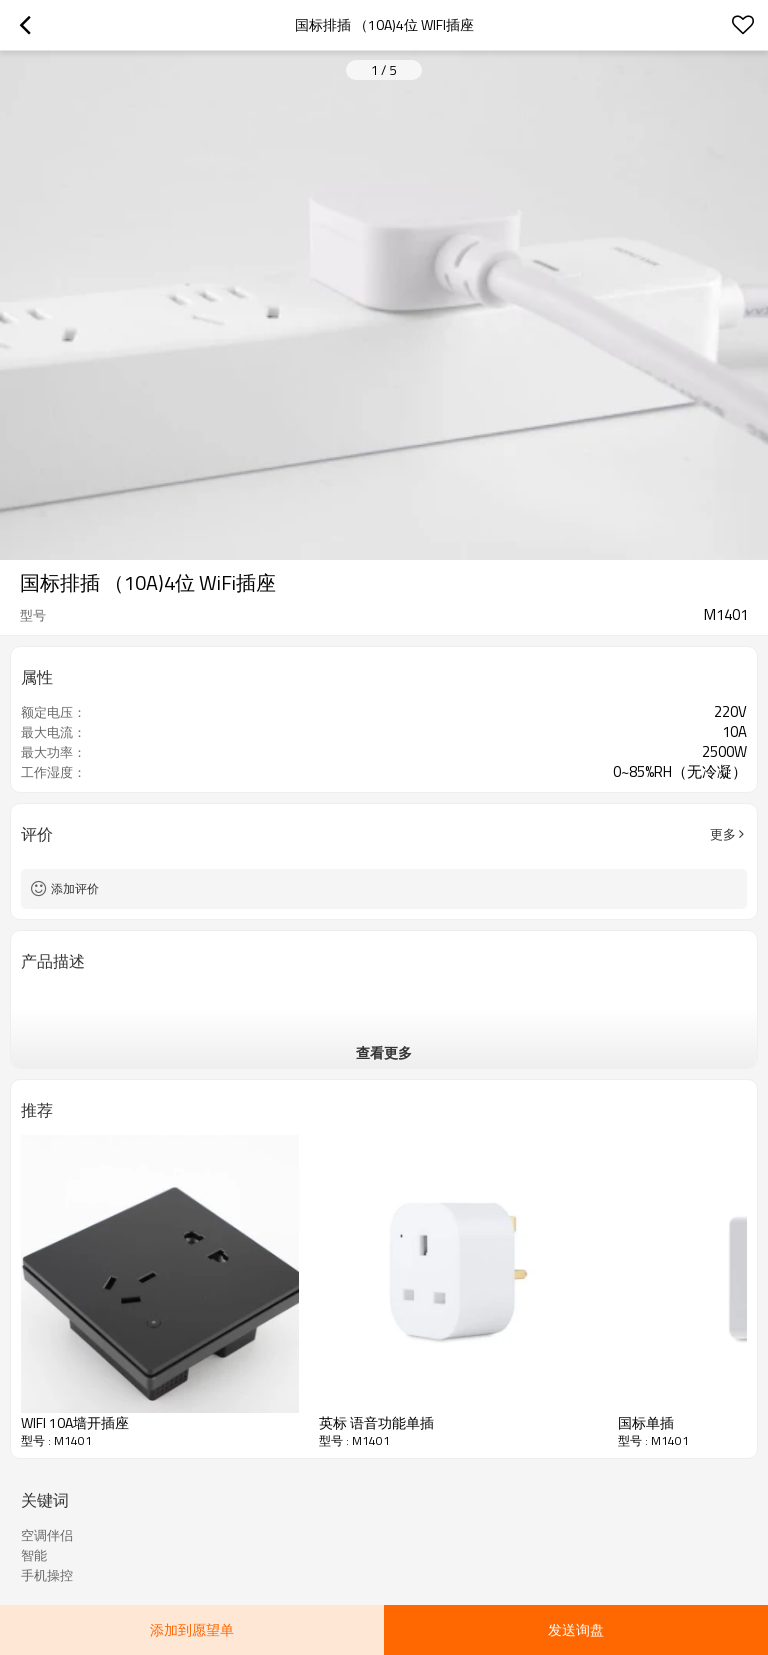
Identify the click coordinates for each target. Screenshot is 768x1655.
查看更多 (384, 1052)
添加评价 (75, 888)
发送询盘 (576, 1629)
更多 (723, 834)
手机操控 (47, 1575)
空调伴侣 (47, 1535)
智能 (34, 1555)
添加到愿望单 (192, 1629)
